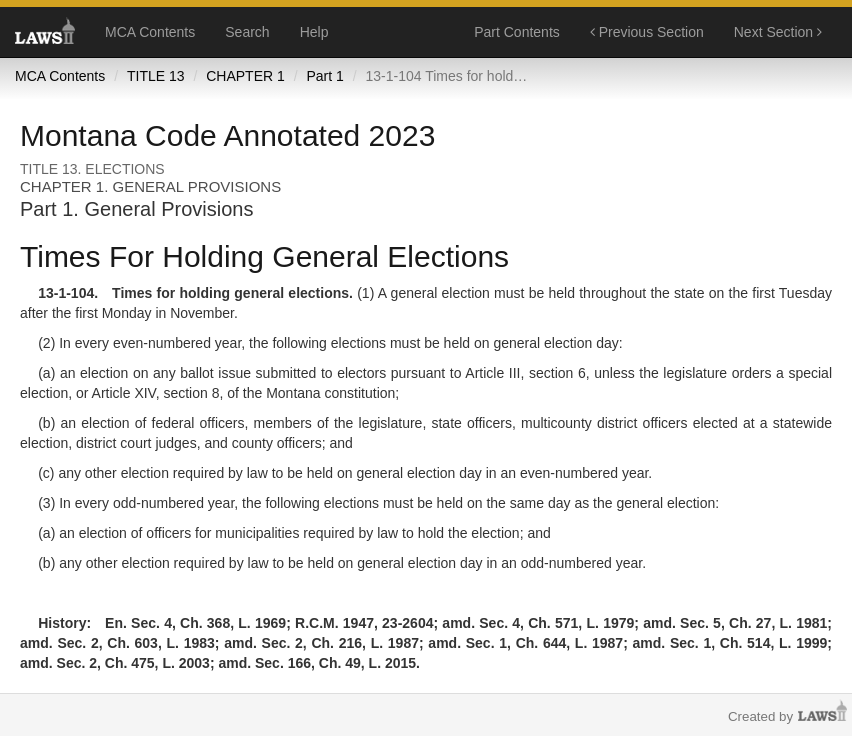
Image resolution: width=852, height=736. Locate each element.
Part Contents (517, 32)
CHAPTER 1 (245, 76)
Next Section (778, 32)
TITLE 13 (156, 76)
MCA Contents (150, 32)
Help (314, 32)
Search (247, 32)
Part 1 (324, 76)
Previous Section (647, 32)
